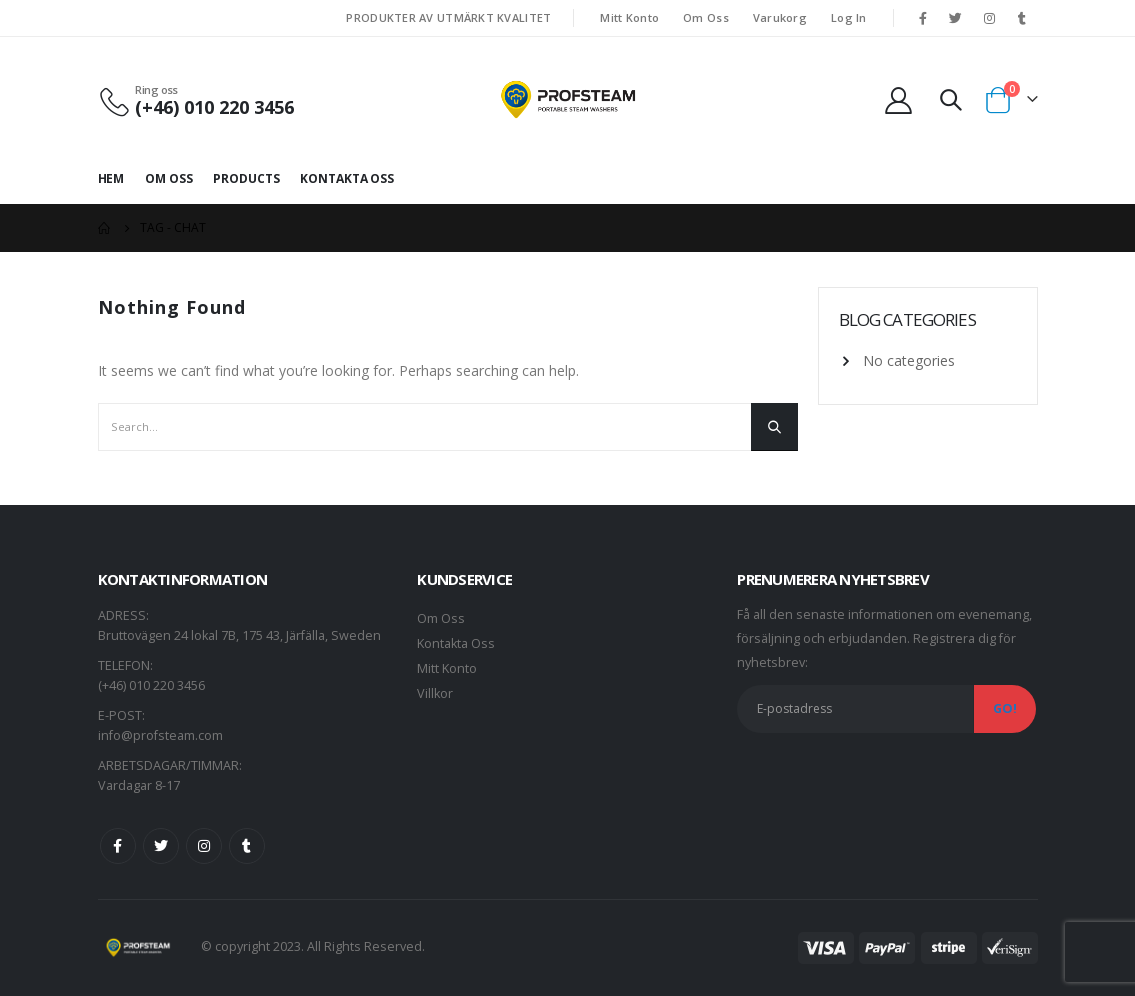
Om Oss (706, 17)
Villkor (435, 693)
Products (246, 178)
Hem (111, 178)
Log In (849, 17)
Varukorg (780, 17)
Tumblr (247, 846)
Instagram (204, 846)
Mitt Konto (629, 17)
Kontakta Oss (347, 178)
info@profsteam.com (160, 735)
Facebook (118, 846)
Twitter (161, 846)
